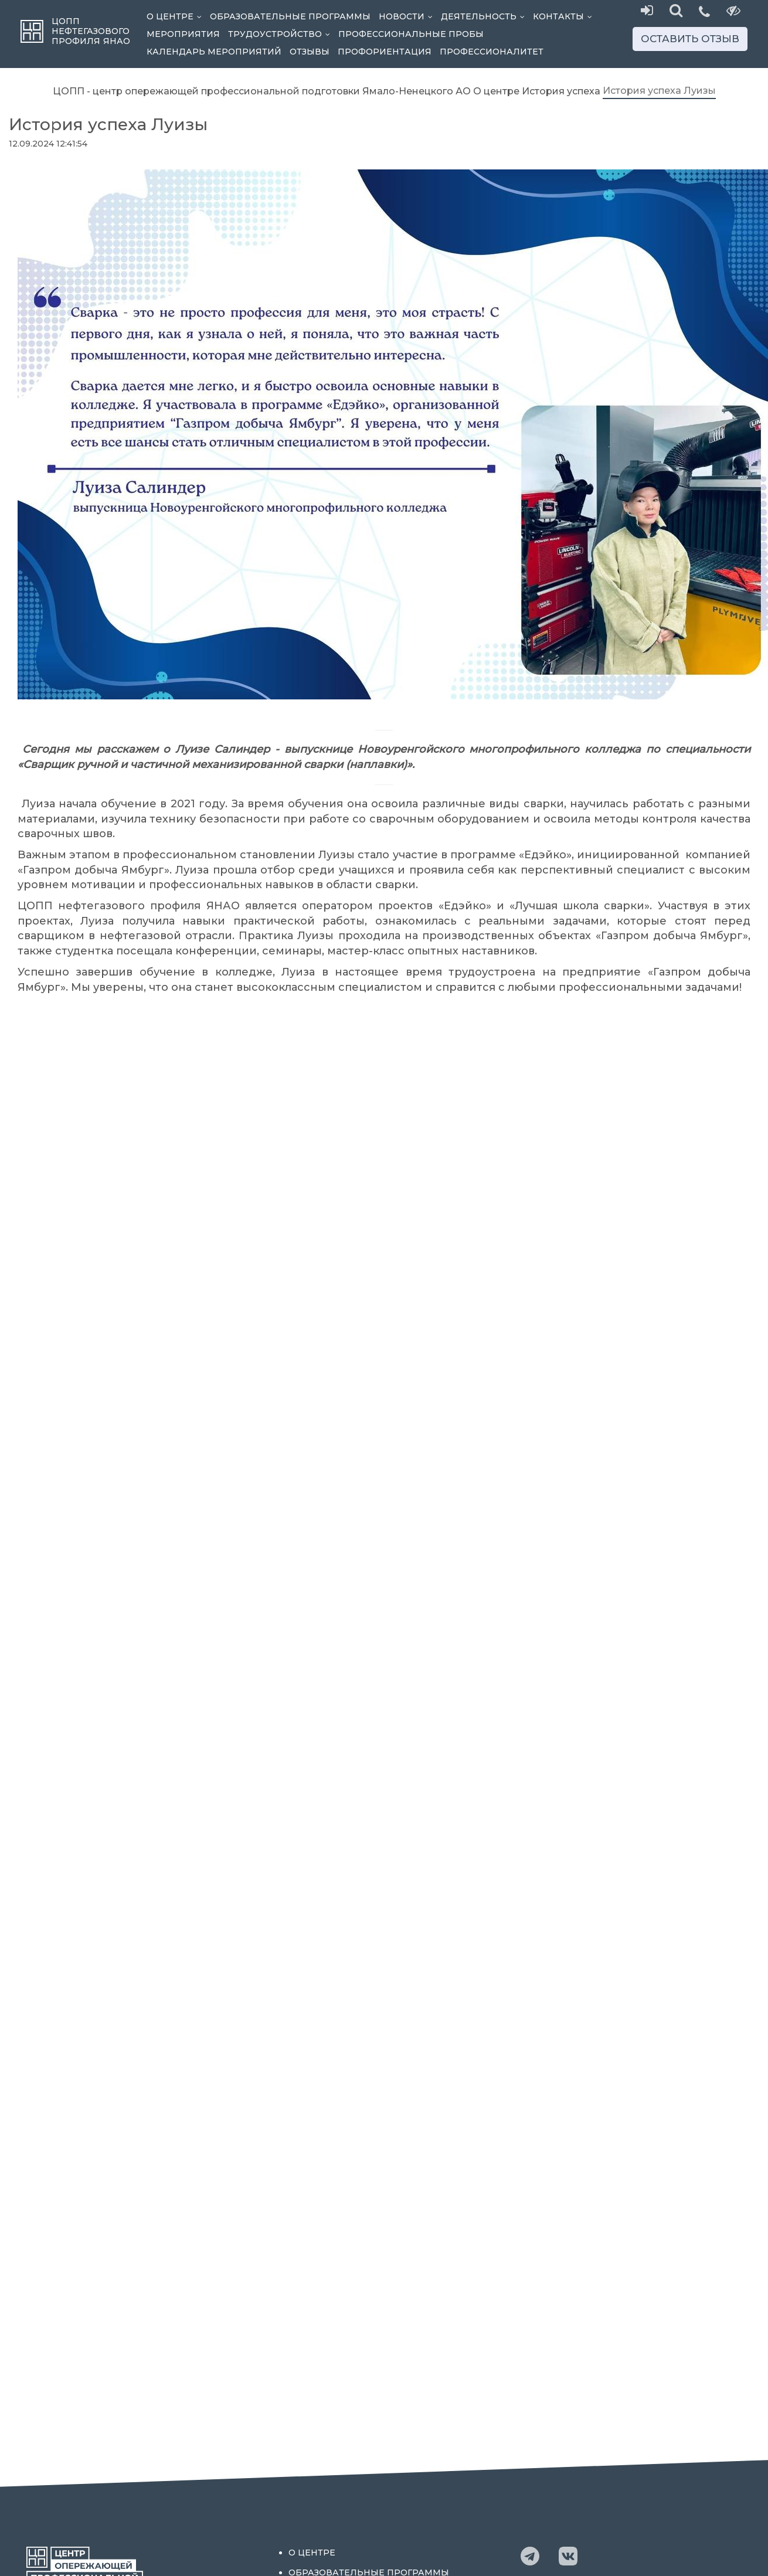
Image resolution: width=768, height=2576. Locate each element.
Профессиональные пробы (411, 34)
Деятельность (485, 16)
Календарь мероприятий (214, 51)
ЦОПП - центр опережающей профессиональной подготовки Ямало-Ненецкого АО (262, 91)
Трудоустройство (281, 34)
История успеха (561, 91)
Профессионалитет (491, 51)
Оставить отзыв (690, 39)
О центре (176, 16)
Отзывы (309, 51)
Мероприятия (183, 34)
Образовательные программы (290, 16)
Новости (408, 16)
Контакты (564, 16)
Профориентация (384, 51)
